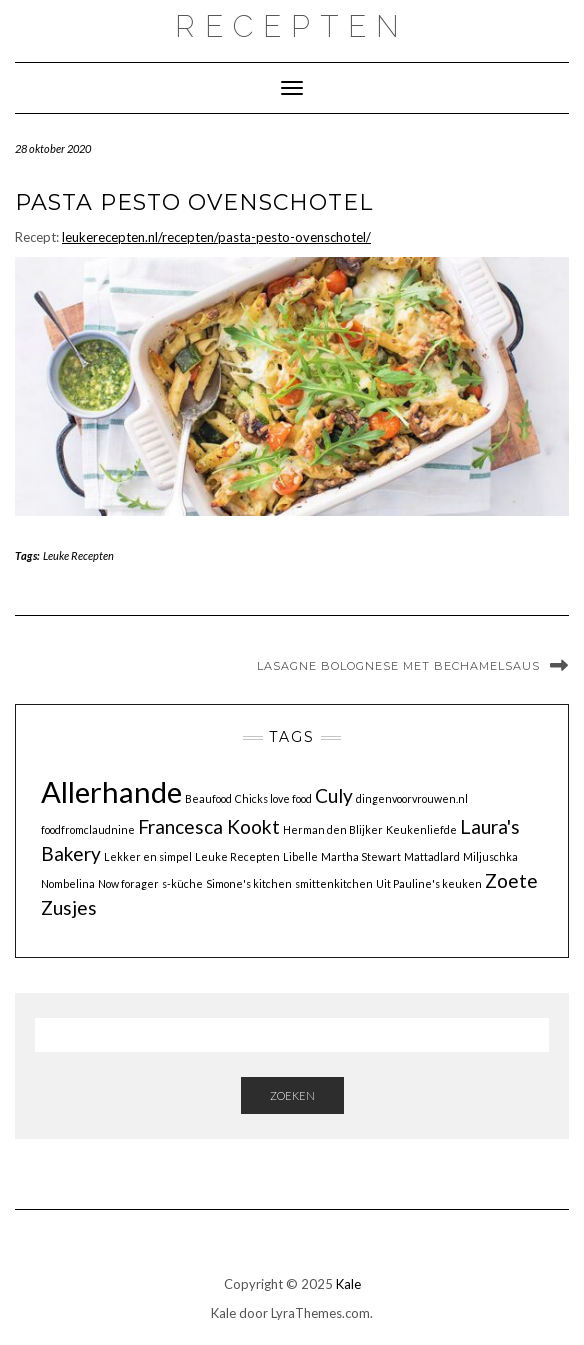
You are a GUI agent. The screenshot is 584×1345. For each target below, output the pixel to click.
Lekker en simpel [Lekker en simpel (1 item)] (148, 856)
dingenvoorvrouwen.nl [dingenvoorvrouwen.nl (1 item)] (412, 798)
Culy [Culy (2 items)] (334, 795)
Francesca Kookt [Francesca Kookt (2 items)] (209, 826)
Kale (348, 1284)
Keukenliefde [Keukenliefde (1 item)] (421, 829)
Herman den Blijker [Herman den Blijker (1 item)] (333, 829)
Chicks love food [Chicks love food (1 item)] (273, 798)
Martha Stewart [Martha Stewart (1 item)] (361, 856)
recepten (292, 26)
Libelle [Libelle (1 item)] (300, 856)
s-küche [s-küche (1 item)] (182, 883)
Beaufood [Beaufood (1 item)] (208, 798)
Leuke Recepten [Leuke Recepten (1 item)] (237, 856)
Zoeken (292, 1095)
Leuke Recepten (78, 555)
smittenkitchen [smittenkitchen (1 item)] (334, 883)
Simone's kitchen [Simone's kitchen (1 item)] (249, 883)
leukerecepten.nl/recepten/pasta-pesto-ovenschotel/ (216, 237)
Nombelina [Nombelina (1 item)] (68, 883)
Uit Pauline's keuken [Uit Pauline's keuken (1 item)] (429, 883)
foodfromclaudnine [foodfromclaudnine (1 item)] (88, 829)
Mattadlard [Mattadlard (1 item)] (432, 856)
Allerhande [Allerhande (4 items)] (111, 791)
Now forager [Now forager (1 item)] (128, 883)
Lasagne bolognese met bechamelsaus (398, 666)
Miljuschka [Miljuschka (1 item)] (490, 856)
